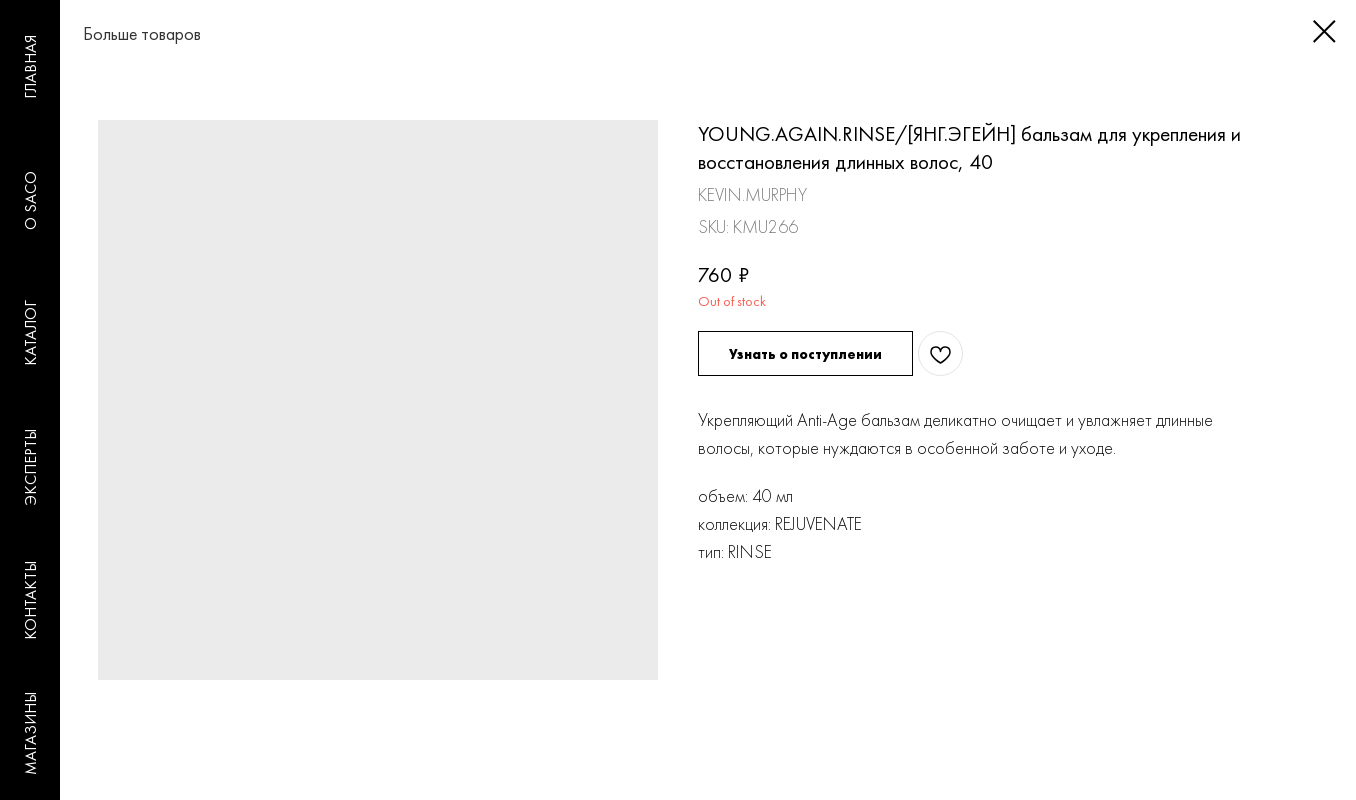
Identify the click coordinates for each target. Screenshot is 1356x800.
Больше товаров (122, 33)
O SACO (30, 200)
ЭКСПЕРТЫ (30, 467)
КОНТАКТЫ (30, 600)
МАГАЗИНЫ (30, 733)
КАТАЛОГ (30, 333)
